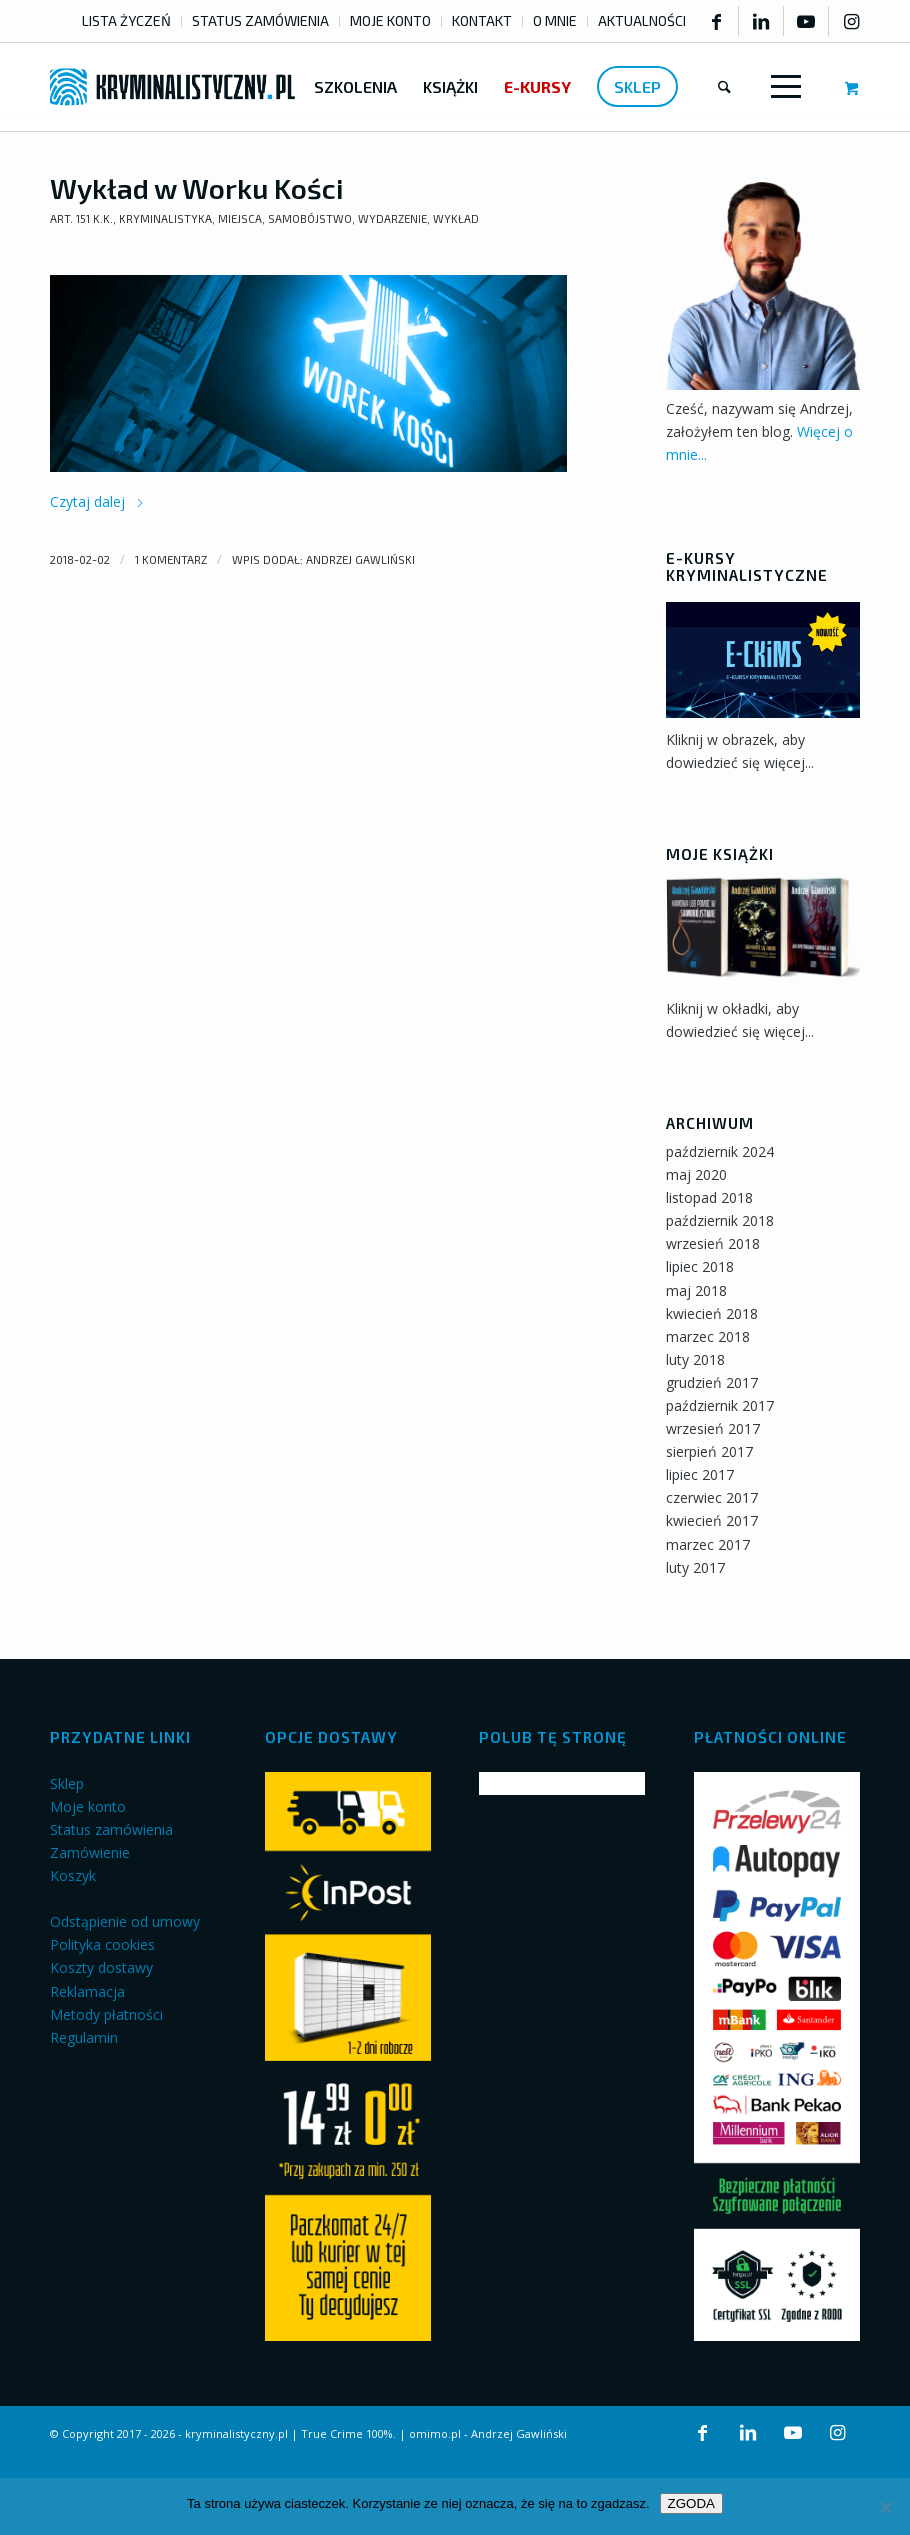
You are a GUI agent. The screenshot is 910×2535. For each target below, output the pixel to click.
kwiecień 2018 (712, 1313)
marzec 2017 (708, 1544)
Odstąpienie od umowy (125, 1921)
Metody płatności (106, 2014)
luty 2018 (695, 1359)
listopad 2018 (709, 1197)
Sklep (67, 1783)
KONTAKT (482, 20)
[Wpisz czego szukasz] (724, 87)
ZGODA (691, 2503)
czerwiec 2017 (712, 1497)
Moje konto (88, 1806)
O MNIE (555, 20)
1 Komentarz (171, 559)
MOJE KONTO (390, 20)
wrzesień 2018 (713, 1243)
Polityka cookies (102, 1944)
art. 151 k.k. (81, 218)
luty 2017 (695, 1567)
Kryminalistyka (165, 218)
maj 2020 (696, 1174)
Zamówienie (90, 1852)
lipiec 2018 (700, 1266)
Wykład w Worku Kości (197, 188)
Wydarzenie (392, 218)
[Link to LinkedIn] (761, 21)
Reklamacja (87, 1991)
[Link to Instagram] (851, 21)
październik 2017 (720, 1405)
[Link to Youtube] (806, 21)
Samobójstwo (310, 218)
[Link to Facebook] (716, 21)
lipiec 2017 (700, 1474)
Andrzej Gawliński (360, 559)
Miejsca (240, 218)
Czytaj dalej (97, 501)
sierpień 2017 (709, 1451)
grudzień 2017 (712, 1382)
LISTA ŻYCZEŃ (126, 20)
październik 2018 (720, 1220)
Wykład (456, 218)
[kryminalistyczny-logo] (172, 87)
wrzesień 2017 (713, 1428)
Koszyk (73, 1875)
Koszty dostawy (101, 1967)
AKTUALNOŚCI (642, 20)
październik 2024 (720, 1151)
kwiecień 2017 (712, 1520)
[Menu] (782, 87)
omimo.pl (435, 2433)
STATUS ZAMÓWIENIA (260, 20)
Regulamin (84, 2037)
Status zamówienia (111, 1829)
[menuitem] (127, 21)
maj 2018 (696, 1290)
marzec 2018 (708, 1336)
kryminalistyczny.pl (236, 2433)
